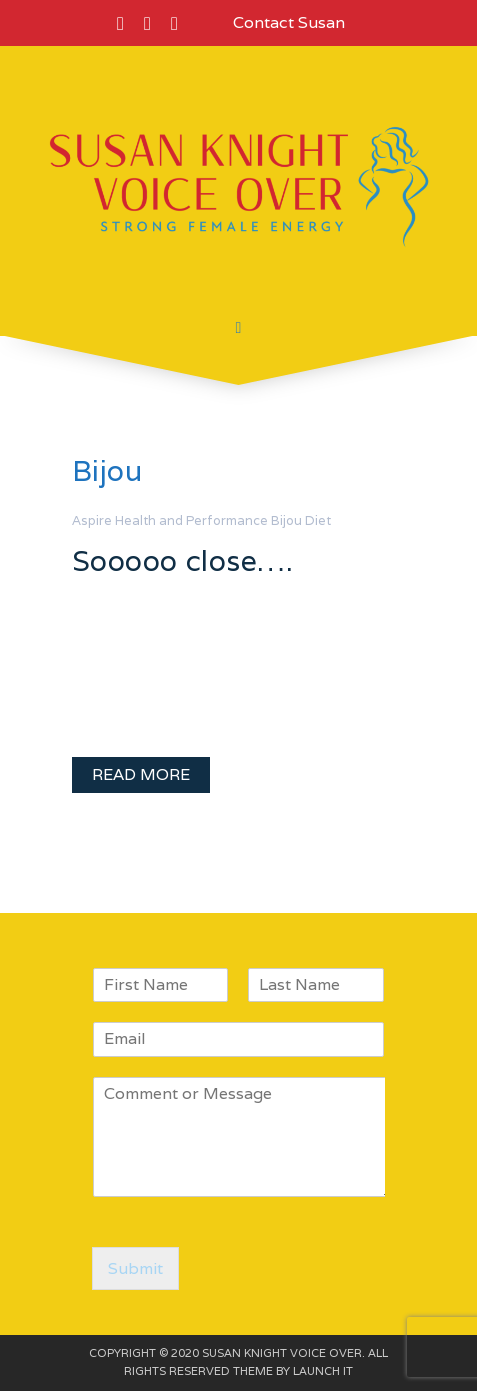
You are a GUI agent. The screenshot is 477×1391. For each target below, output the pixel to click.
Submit (135, 1268)
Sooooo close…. (183, 560)
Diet (318, 520)
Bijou (286, 520)
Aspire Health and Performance (170, 520)
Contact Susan (289, 22)
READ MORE (141, 774)
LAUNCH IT (323, 1371)
